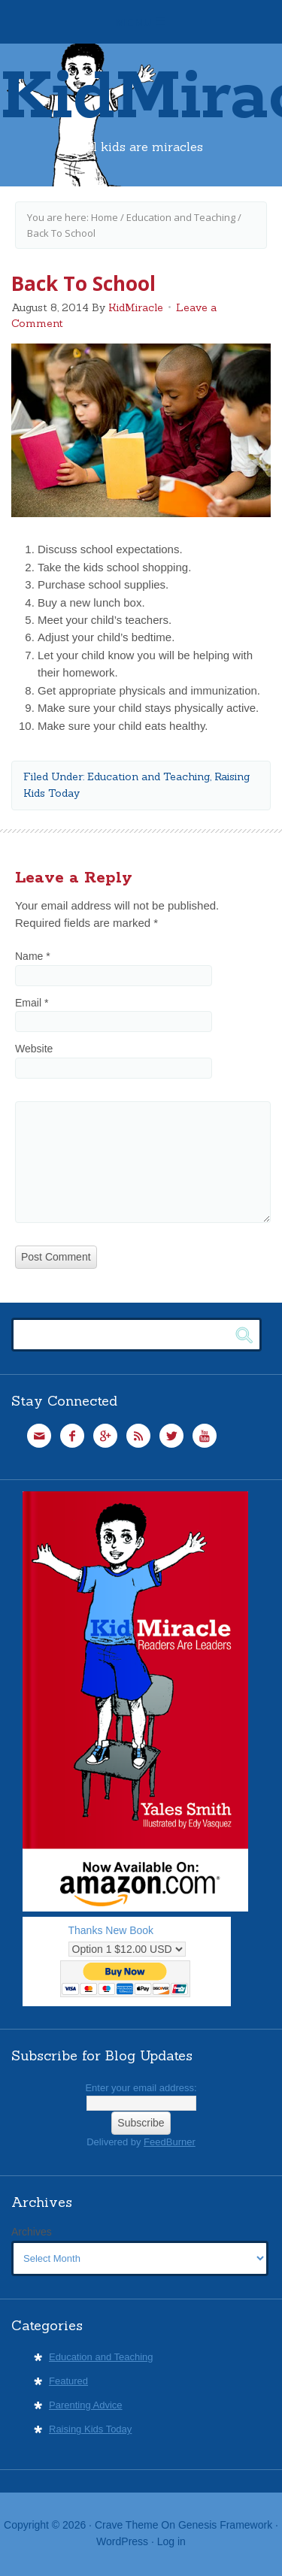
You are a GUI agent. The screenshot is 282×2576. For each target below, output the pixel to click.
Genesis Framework (225, 2525)
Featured (68, 2381)
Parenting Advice (86, 2405)
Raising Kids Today (90, 2429)
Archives (31, 2232)
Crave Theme (127, 2525)
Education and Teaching (180, 217)
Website (34, 1049)
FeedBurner (170, 2142)
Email (31, 1003)
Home (104, 217)
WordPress (122, 2541)
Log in (171, 2541)
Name (32, 956)
